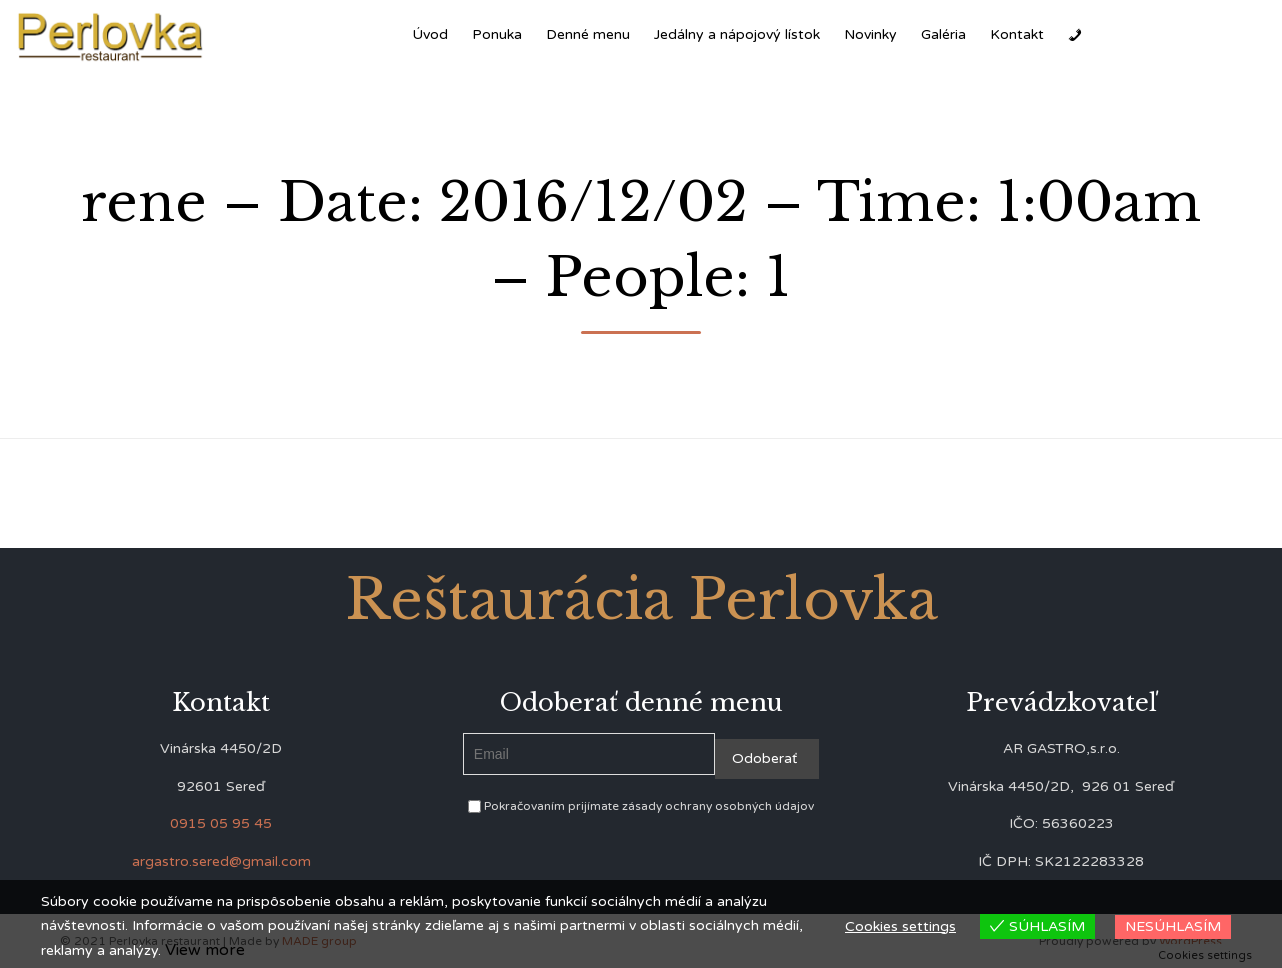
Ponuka (497, 34)
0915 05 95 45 (221, 823)
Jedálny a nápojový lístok (737, 34)
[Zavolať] (1075, 35)
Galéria (943, 34)
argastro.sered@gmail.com (221, 861)
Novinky (870, 34)
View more (205, 950)
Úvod (430, 34)
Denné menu (588, 34)
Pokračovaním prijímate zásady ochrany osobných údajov (641, 806)
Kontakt (1017, 34)
